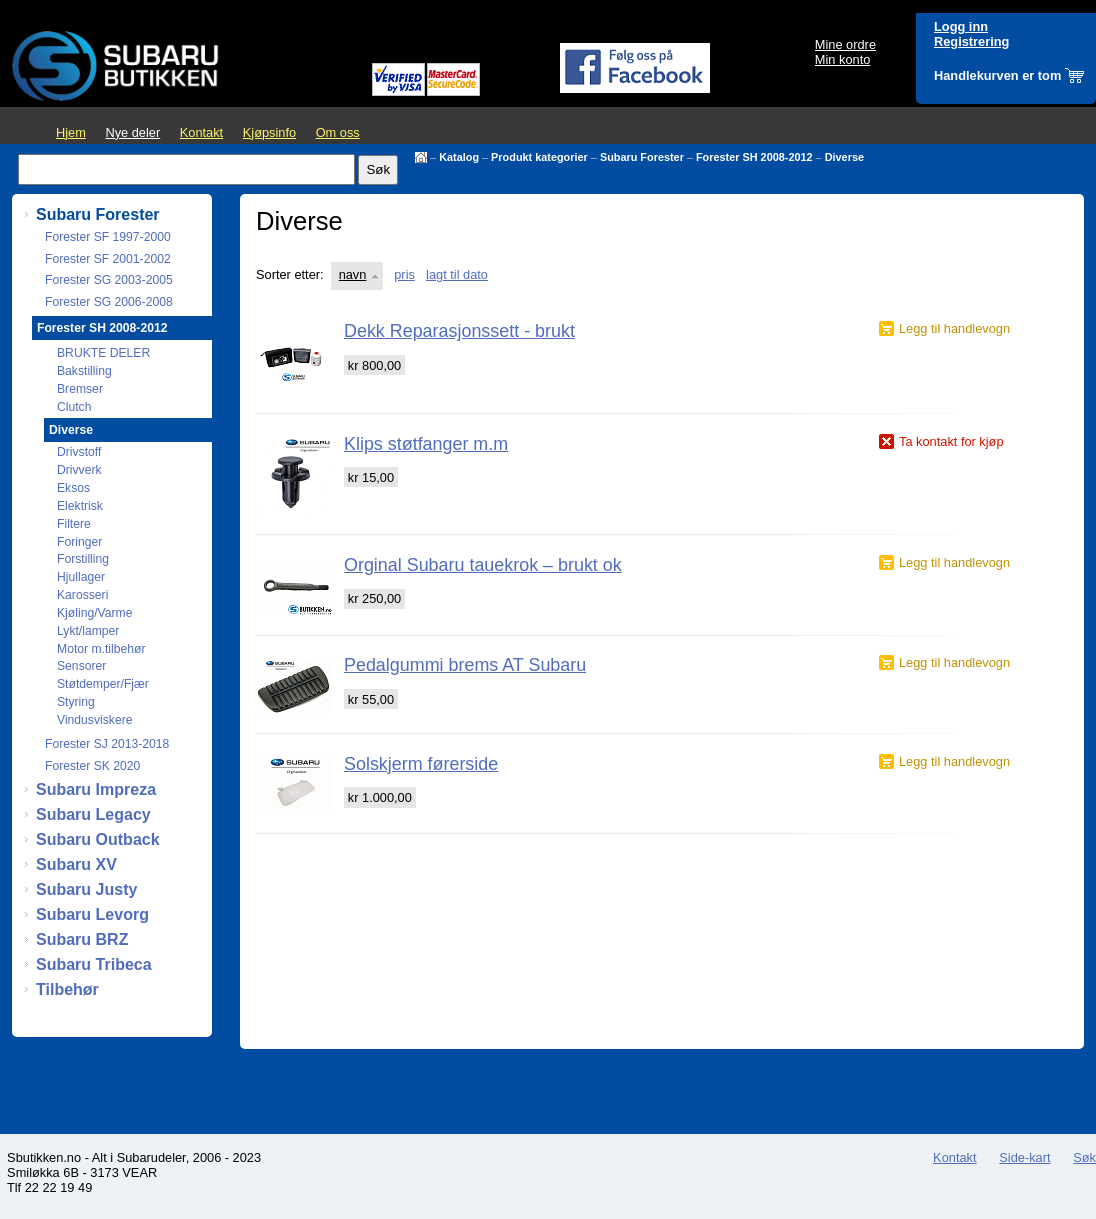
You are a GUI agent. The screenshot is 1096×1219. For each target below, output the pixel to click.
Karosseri (82, 595)
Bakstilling (84, 371)
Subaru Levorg (92, 914)
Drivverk (79, 470)
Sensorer (81, 666)
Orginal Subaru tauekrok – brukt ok (483, 565)
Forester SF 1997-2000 (108, 237)
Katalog (459, 157)
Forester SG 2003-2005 (109, 280)
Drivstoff (79, 452)
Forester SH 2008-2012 (754, 157)
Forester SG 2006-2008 (109, 302)
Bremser (80, 389)
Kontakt (201, 132)
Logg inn (961, 26)
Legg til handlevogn (954, 328)
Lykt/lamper (88, 631)
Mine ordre (845, 44)
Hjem (71, 132)
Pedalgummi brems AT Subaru (465, 665)
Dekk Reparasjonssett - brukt (459, 331)
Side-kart (1024, 1157)
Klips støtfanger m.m (426, 444)
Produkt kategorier (539, 157)
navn (353, 274)
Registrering (971, 41)
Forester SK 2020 (92, 766)
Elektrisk (80, 506)
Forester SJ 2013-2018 (107, 744)
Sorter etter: (290, 274)
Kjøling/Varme (94, 613)
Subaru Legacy (93, 814)
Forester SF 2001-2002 (108, 259)
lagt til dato (457, 274)
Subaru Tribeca (94, 964)
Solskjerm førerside (421, 764)
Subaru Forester (642, 157)
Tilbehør (67, 989)
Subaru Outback (98, 839)
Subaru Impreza (96, 789)
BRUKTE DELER (103, 353)
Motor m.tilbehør (101, 649)
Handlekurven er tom (997, 75)
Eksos (73, 488)
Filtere (74, 524)
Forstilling (83, 559)
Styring (76, 702)
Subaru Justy (86, 889)
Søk (1084, 1157)
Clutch (74, 407)
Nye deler (132, 132)
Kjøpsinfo (269, 132)
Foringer (79, 542)
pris (404, 274)
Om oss (338, 132)
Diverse (844, 157)
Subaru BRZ (82, 939)
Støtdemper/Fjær (103, 684)
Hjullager (81, 577)
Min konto (842, 59)
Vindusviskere (94, 720)
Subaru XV (76, 864)
